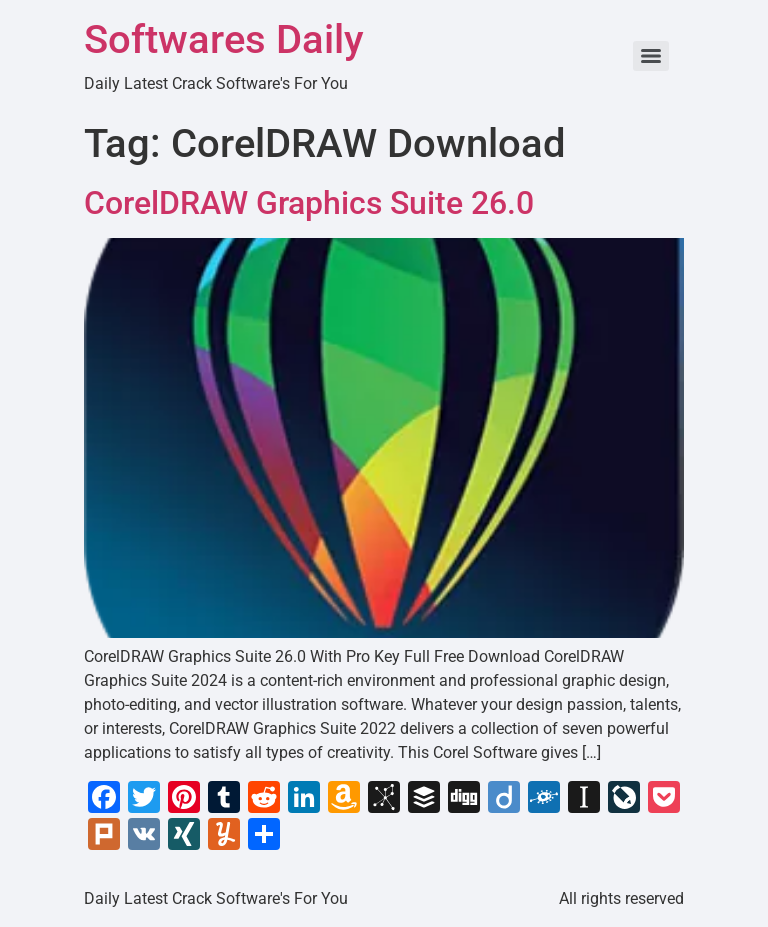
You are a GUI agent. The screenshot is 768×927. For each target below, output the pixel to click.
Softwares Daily (224, 39)
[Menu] (651, 56)
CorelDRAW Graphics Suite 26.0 (309, 203)
